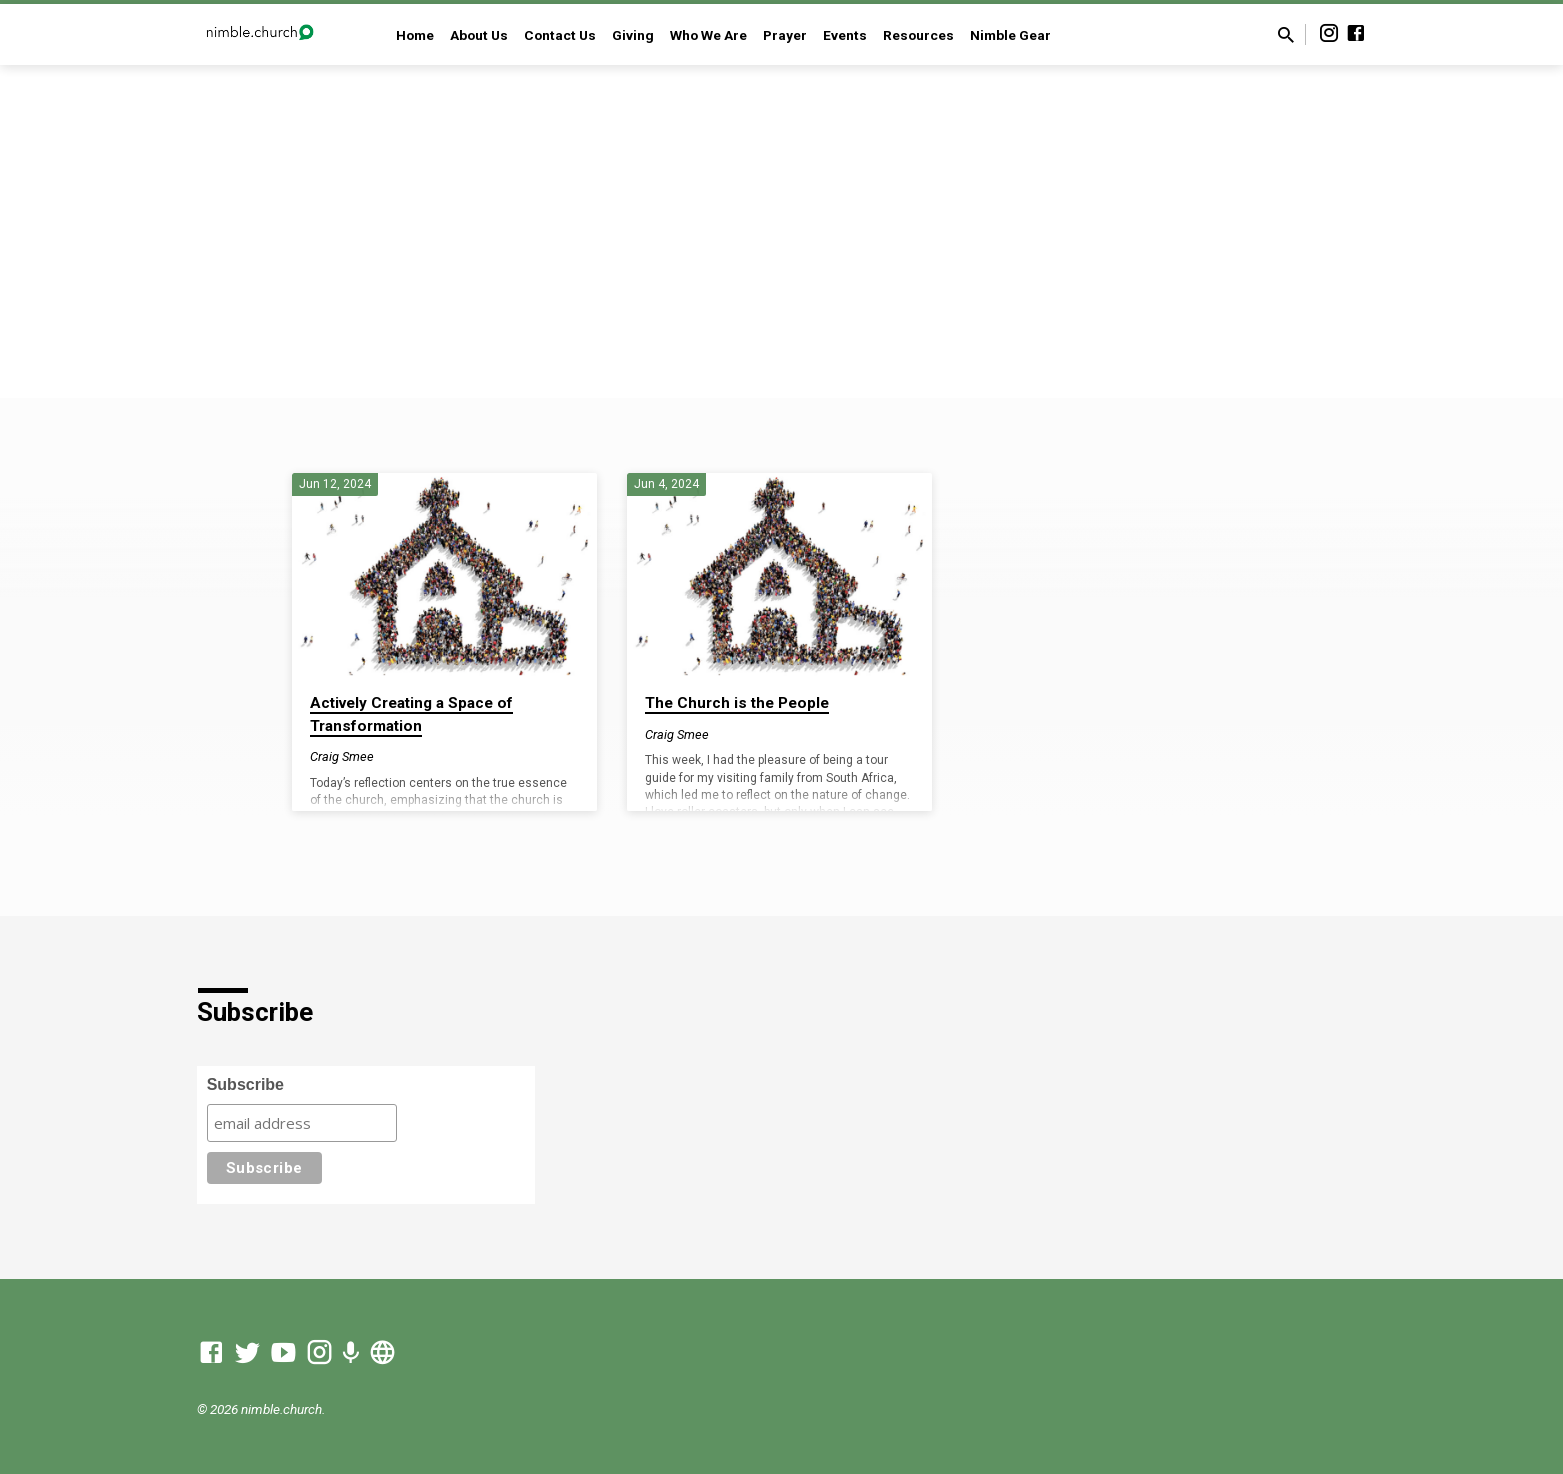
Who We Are (708, 35)
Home (415, 35)
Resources (918, 35)
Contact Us (560, 35)
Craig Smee (342, 756)
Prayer (785, 35)
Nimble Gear (1010, 35)
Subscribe (245, 1084)
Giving (633, 35)
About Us (479, 35)
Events (845, 35)
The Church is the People (737, 703)
